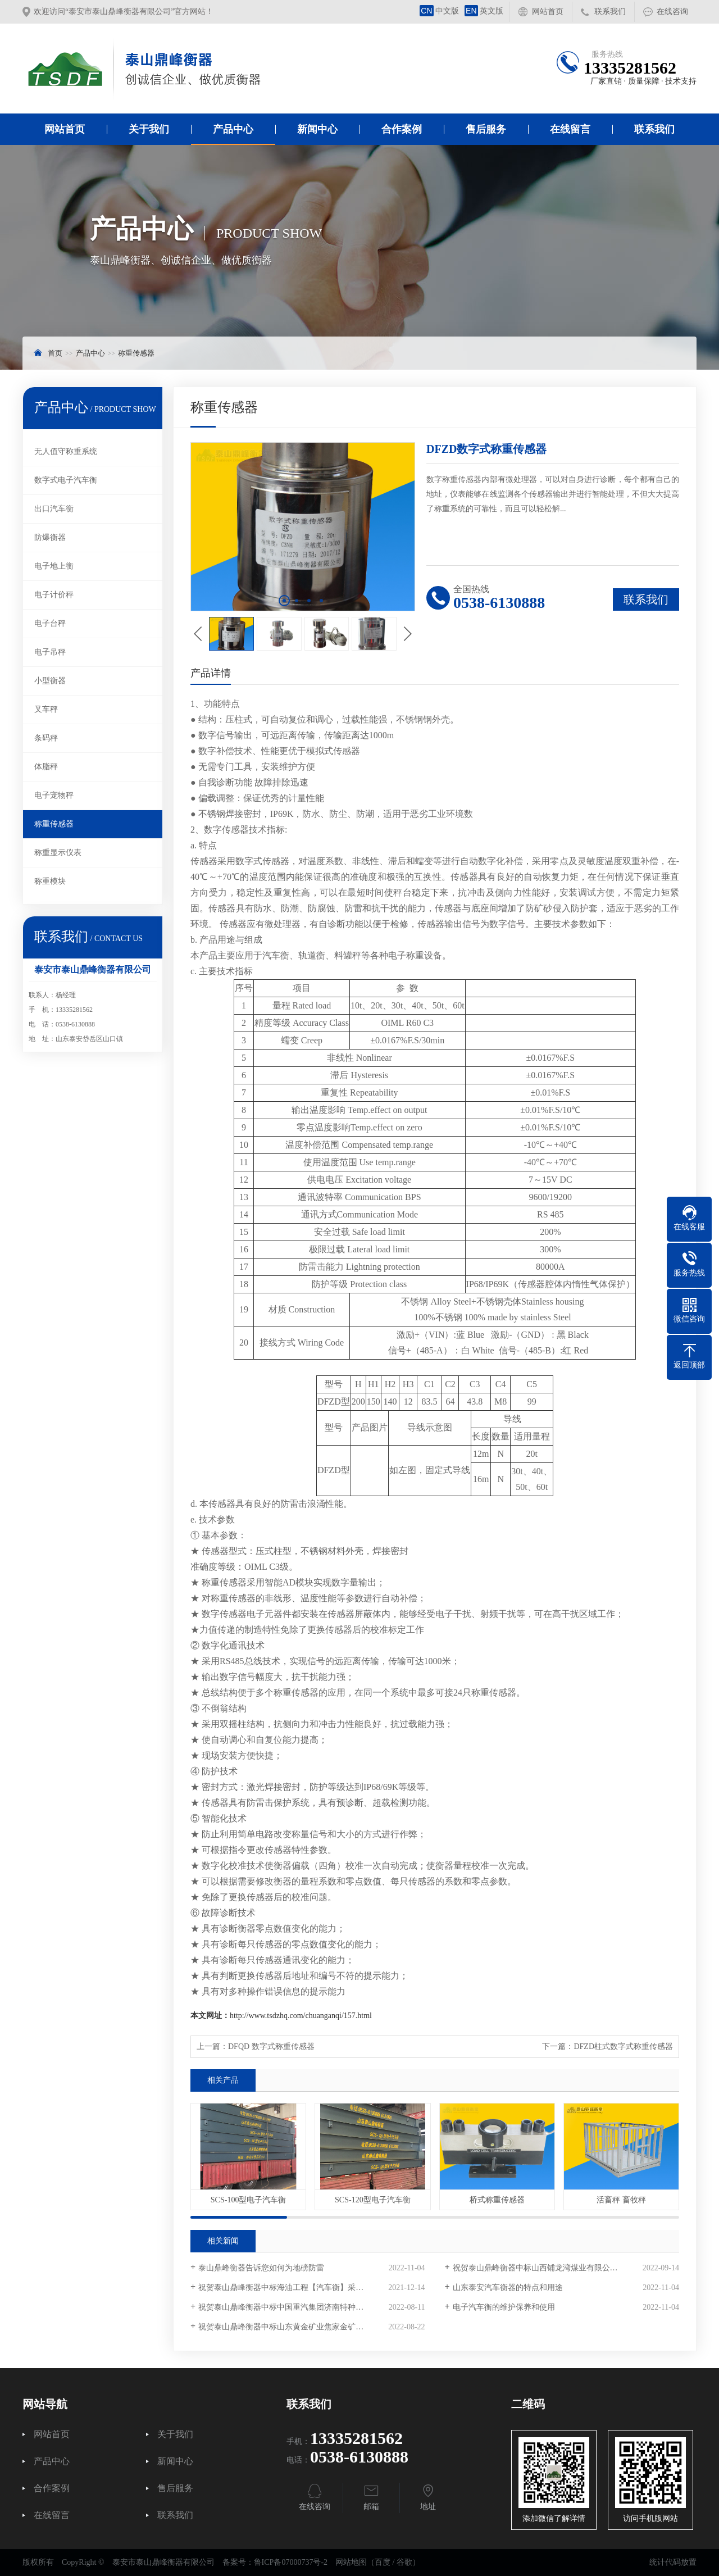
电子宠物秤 (54, 795)
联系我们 (610, 11)
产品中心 (233, 129)
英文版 (484, 11)
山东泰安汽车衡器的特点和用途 (508, 2287)
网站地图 (351, 2562)
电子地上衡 (54, 566)
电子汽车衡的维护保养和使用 (504, 2307)
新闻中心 (317, 129)
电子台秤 (50, 623)
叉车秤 (46, 709)
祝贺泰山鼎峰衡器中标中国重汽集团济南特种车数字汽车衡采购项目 (311, 2307)
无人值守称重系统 (65, 451)
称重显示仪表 (57, 852)
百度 (382, 2562)
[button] (284, 600)
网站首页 (547, 11)
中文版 (439, 11)
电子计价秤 (54, 594)
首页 (55, 353)
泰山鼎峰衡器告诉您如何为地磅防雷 (261, 2268)
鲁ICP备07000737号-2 (290, 2562)
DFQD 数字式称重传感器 (271, 2046)
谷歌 (404, 2562)
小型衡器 (50, 680)
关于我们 (149, 129)
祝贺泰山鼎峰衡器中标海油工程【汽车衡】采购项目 (288, 2287)
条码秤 (46, 738)
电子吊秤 (50, 652)
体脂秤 (46, 766)
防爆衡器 (50, 537)
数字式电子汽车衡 (65, 480)
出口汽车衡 (54, 509)
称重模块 (50, 881)
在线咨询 (672, 11)
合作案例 (401, 129)
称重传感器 (136, 353)
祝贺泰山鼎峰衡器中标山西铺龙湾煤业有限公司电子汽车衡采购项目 (566, 2268)
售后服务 (486, 129)
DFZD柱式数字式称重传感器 (623, 2046)
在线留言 (570, 129)
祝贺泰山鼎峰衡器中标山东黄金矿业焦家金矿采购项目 (292, 2327)
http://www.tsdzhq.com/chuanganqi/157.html (301, 2015)
